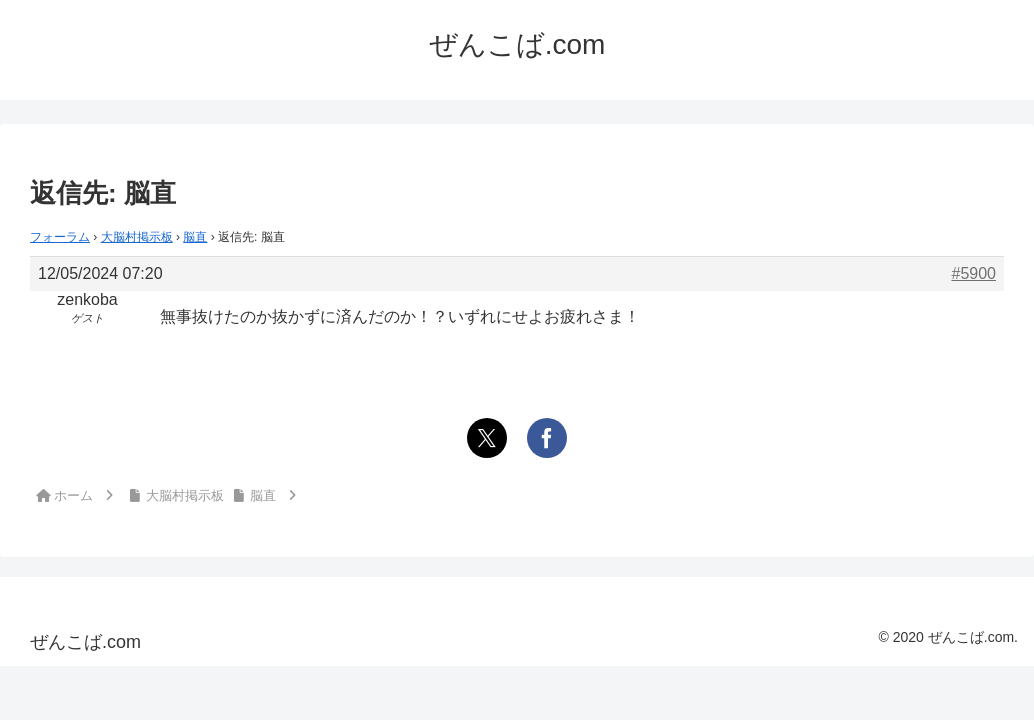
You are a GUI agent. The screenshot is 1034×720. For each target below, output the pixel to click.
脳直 (195, 237)
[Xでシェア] (487, 438)
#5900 (974, 273)
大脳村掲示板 (137, 237)
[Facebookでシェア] (547, 438)
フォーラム (60, 237)
